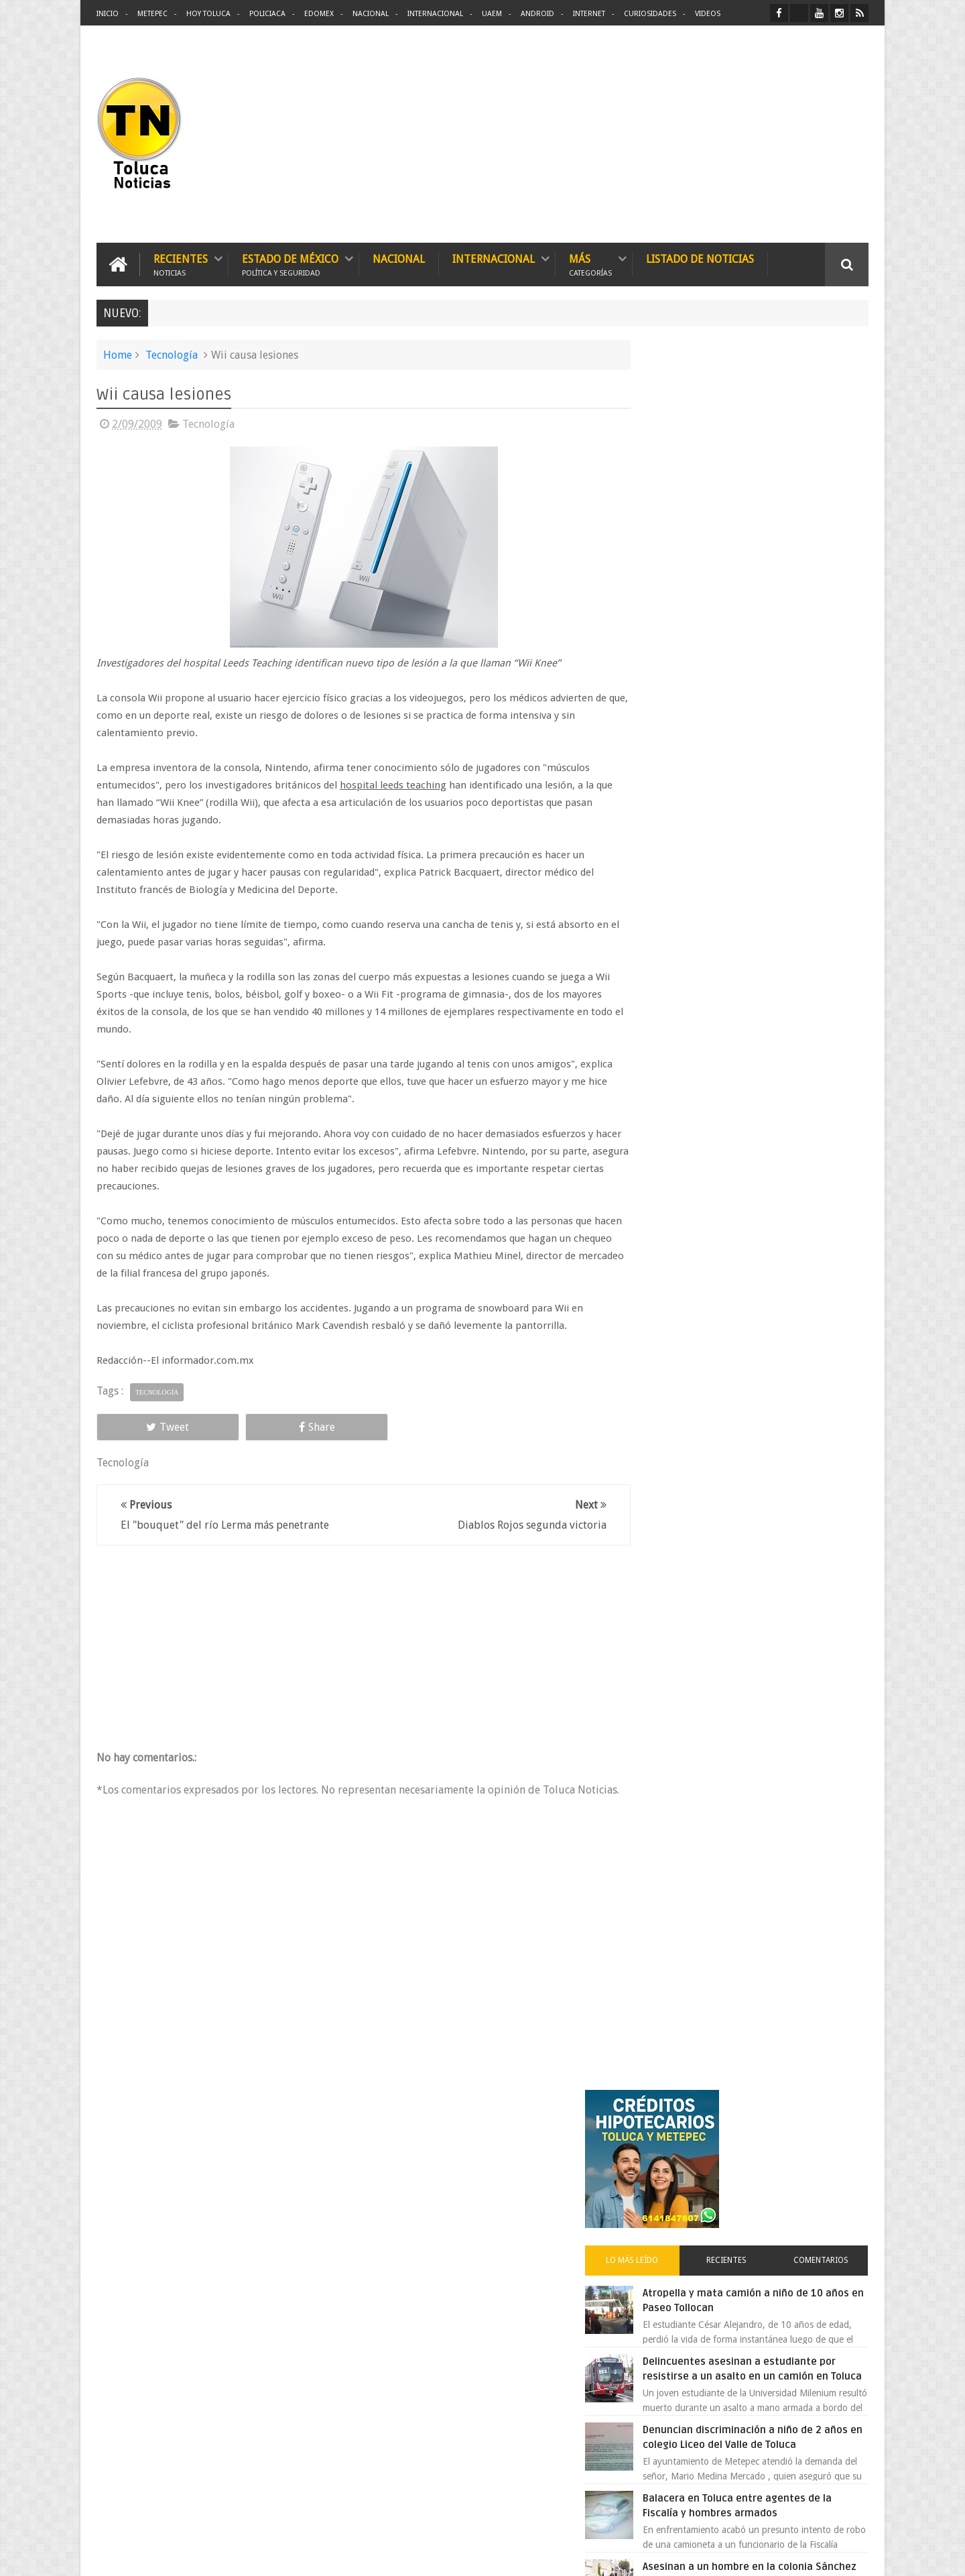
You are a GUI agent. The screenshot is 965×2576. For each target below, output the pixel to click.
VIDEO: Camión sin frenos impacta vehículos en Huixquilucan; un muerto (775, 1104)
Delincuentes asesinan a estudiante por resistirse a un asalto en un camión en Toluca (768, 635)
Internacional (435, 13)
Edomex (319, 13)
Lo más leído (675, 519)
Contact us (835, 2148)
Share (248, 1425)
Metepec (152, 13)
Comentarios (829, 519)
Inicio (107, 13)
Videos (707, 13)
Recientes (180, 263)
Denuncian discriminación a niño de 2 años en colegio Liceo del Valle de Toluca (780, 718)
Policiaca (267, 13)
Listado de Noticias (700, 257)
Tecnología (171, 353)
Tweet (144, 1425)
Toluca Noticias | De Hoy (266, 2555)
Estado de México (290, 263)
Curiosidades (650, 13)
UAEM (492, 13)
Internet (589, 13)
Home (117, 353)
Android (537, 13)
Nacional (370, 13)
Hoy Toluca (208, 13)
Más (590, 263)
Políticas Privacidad (751, 2555)
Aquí (856, 2555)
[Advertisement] (755, 134)
